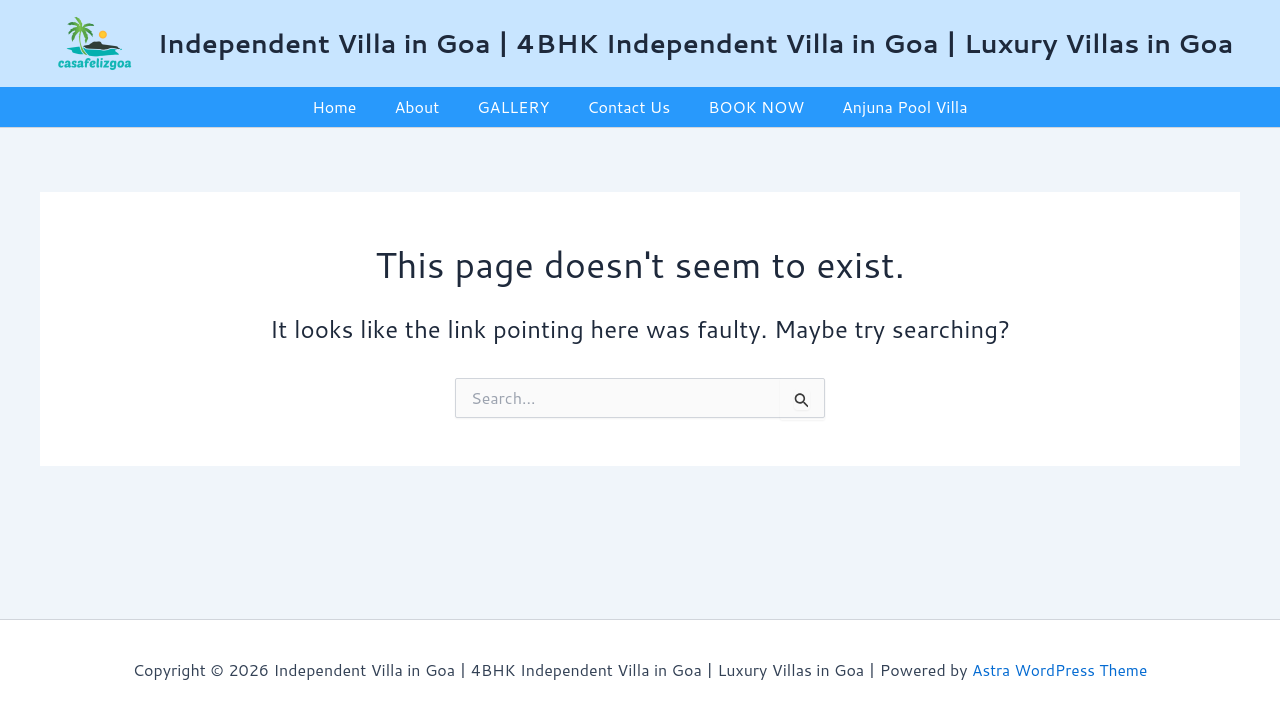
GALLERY (516, 106)
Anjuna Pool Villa (890, 106)
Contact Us (625, 106)
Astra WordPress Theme (1059, 669)
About (425, 106)
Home (349, 106)
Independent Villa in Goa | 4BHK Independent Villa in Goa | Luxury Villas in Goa (696, 43)
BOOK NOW (747, 106)
